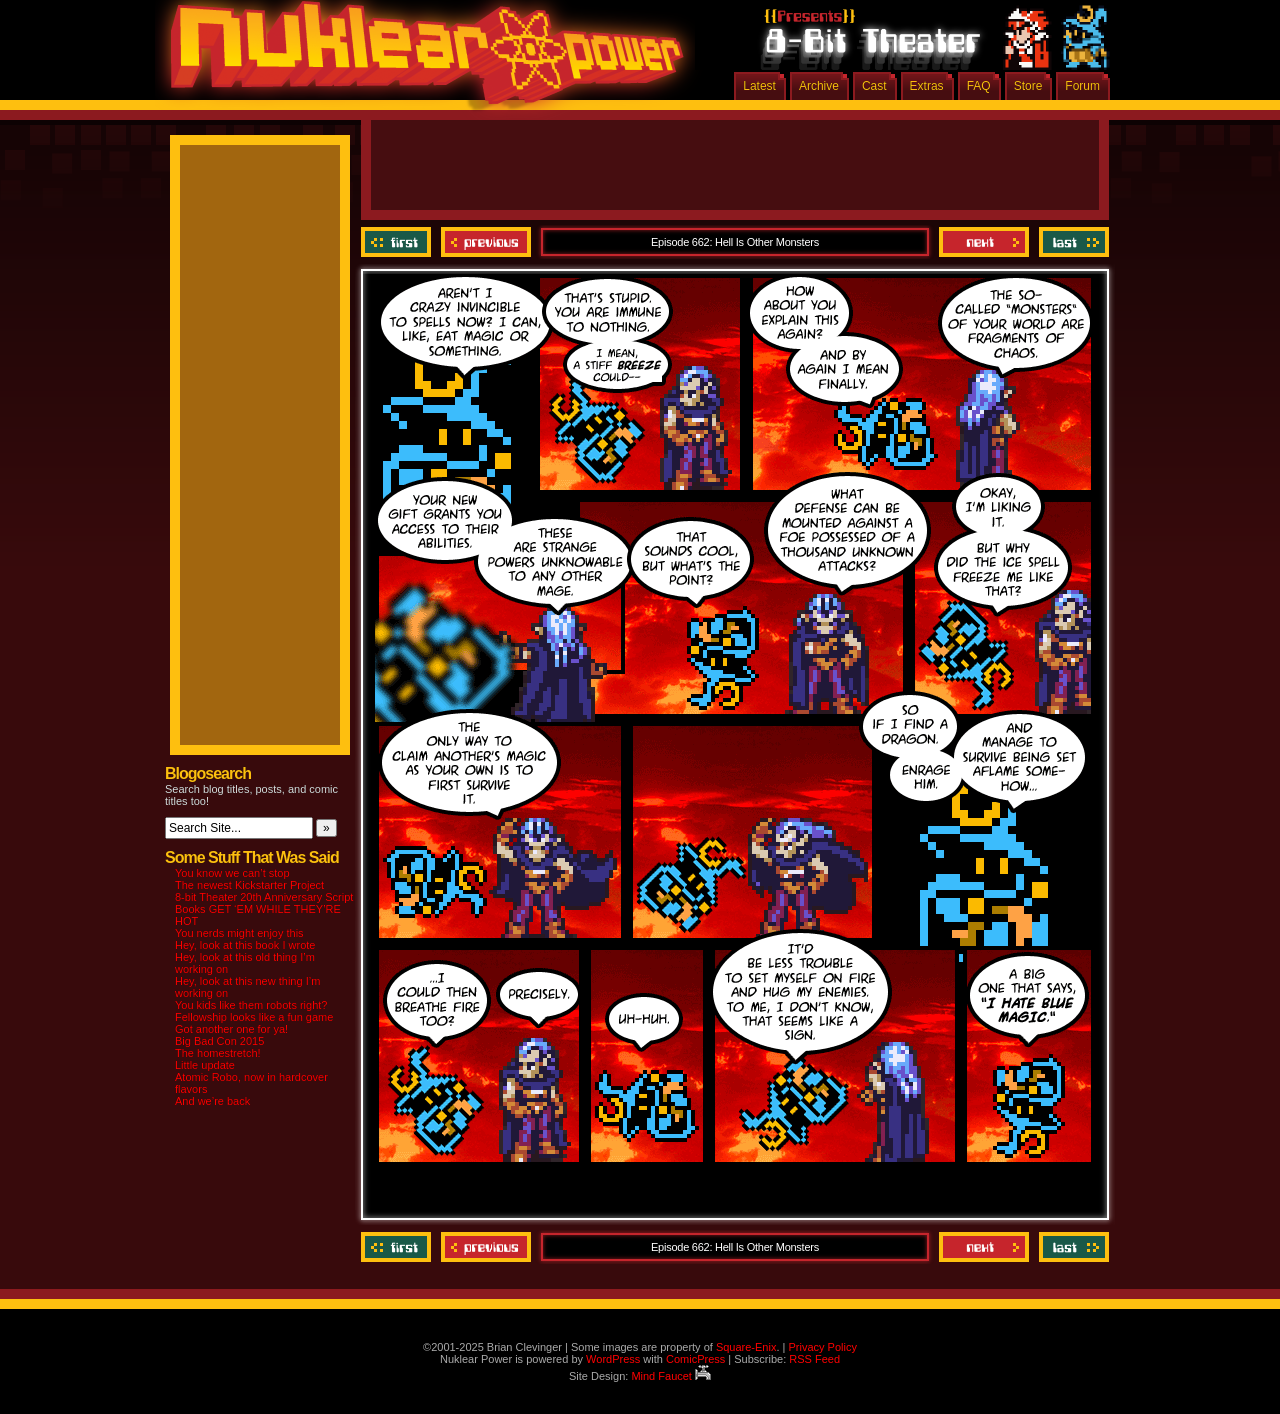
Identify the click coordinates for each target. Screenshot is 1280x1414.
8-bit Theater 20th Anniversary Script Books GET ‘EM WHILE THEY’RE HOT (264, 909)
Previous (486, 242)
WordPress (613, 1359)
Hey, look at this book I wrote (245, 945)
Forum (1082, 86)
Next (984, 242)
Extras (927, 86)
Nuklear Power (420, 60)
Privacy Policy (822, 1347)
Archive (819, 86)
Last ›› (1071, 242)
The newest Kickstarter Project (249, 885)
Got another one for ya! (231, 1029)
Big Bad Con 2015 (219, 1041)
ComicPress (695, 1359)
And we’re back (212, 1101)
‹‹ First (398, 242)
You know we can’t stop (232, 873)
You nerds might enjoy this (239, 933)
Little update (205, 1065)
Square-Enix (746, 1347)
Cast (874, 86)
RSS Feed (814, 1359)
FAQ (979, 86)
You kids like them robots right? (251, 1005)
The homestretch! (218, 1053)
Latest (759, 86)
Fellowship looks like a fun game (254, 1017)
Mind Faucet (671, 1376)
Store (1028, 86)
